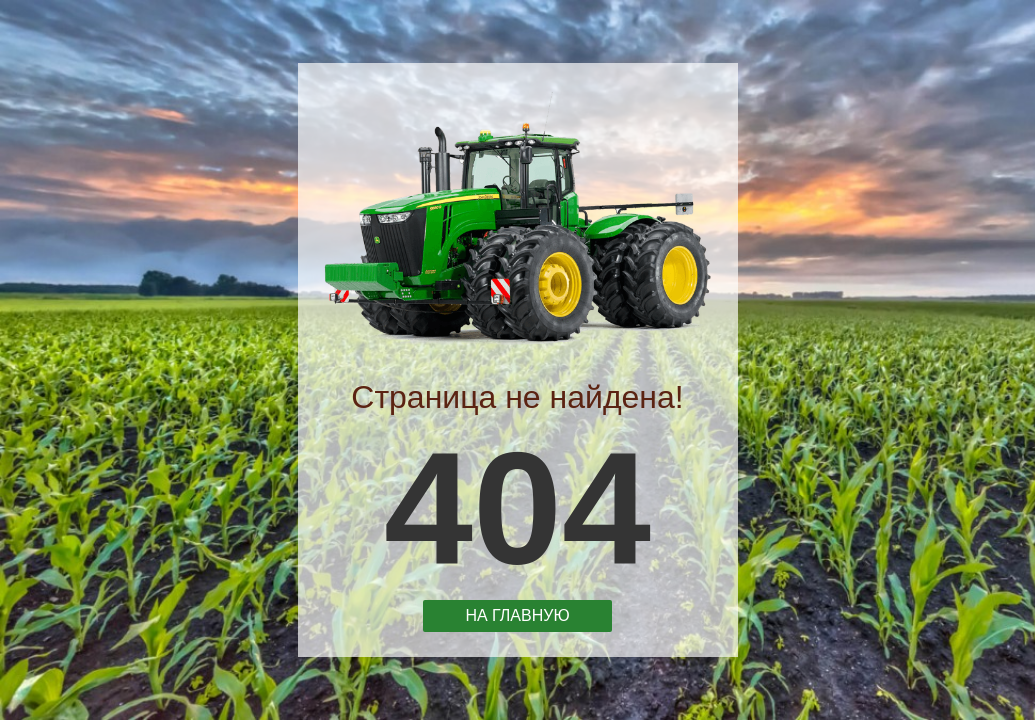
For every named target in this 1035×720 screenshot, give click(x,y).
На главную (518, 614)
